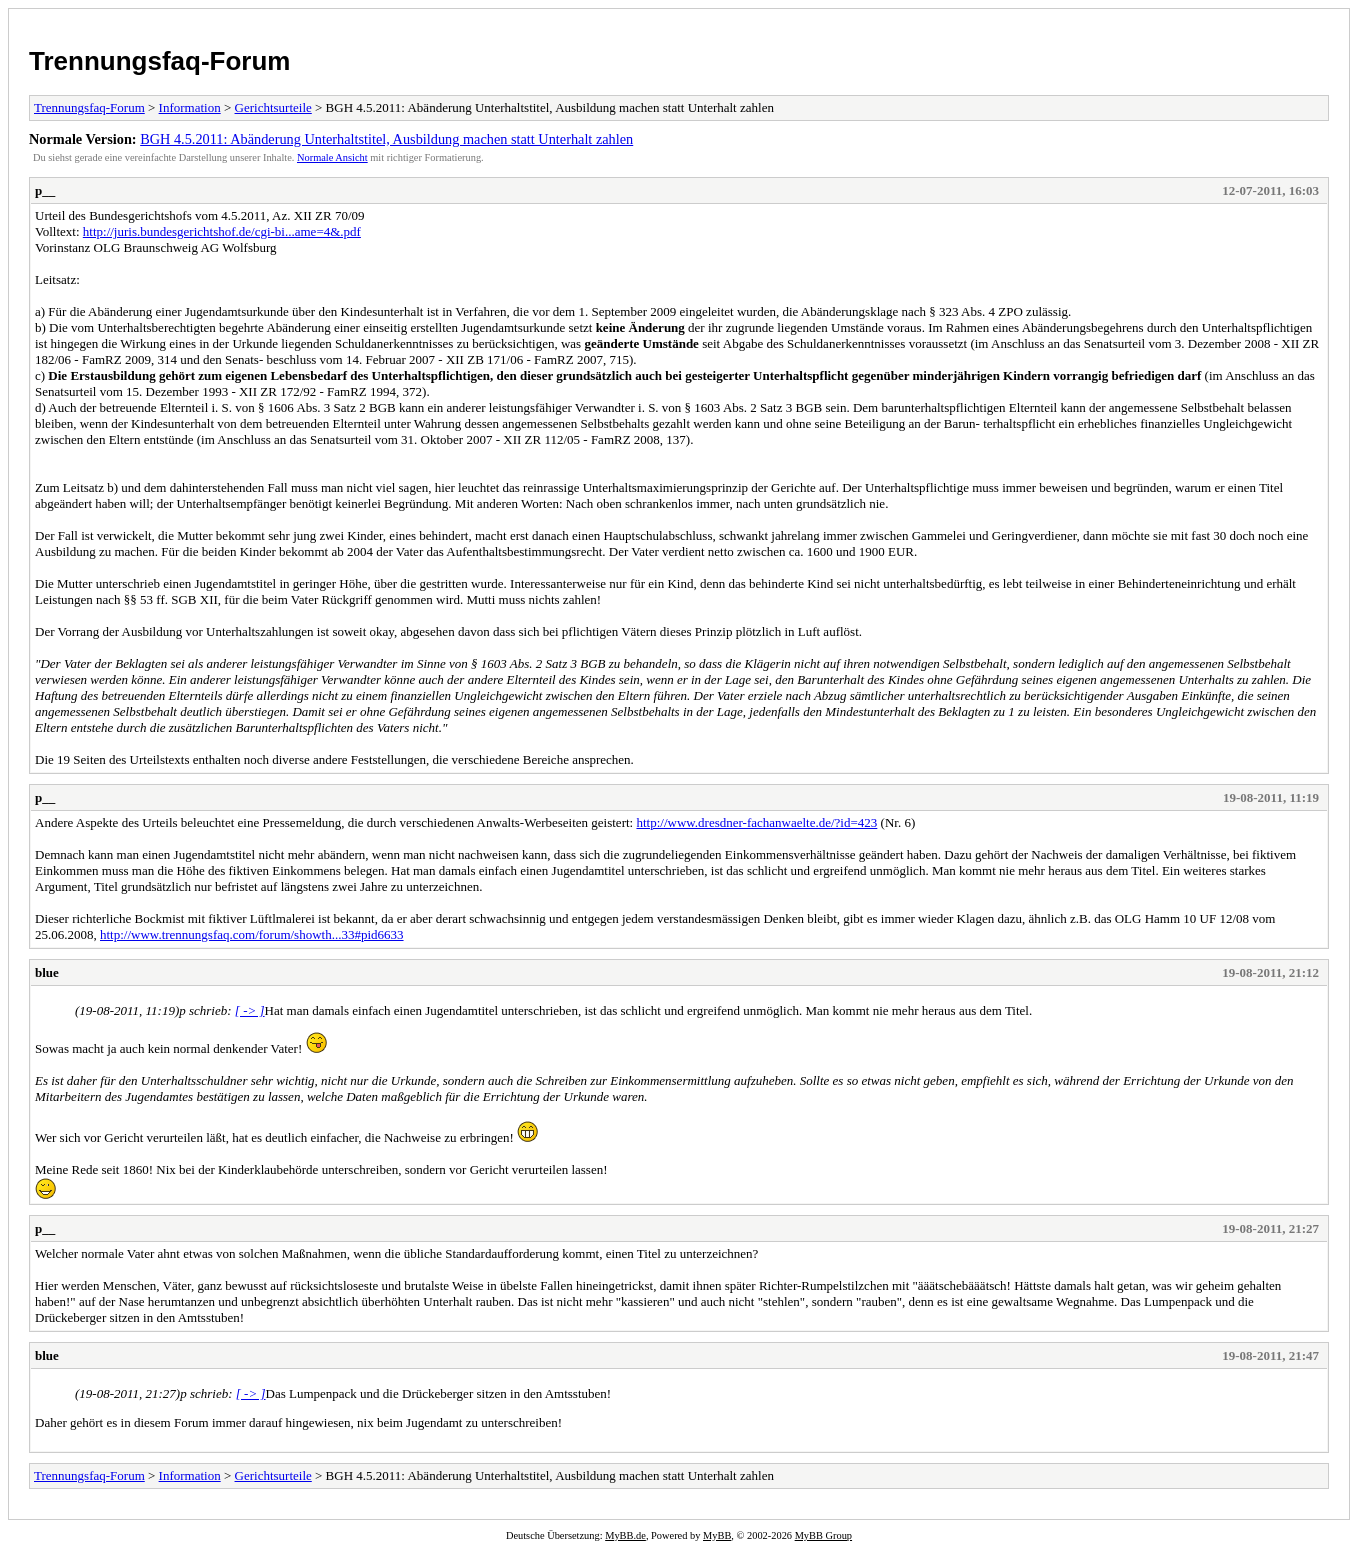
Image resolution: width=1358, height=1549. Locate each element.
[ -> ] (250, 1010)
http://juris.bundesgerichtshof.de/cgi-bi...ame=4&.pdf (222, 231)
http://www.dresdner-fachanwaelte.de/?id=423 (756, 822)
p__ (45, 190)
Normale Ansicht (332, 157)
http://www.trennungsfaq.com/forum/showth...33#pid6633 (252, 934)
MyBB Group (823, 1535)
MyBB (717, 1535)
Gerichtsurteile (273, 107)
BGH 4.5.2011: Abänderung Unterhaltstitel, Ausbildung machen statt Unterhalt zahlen (386, 139)
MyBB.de (625, 1535)
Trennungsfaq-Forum (159, 61)
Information (190, 107)
